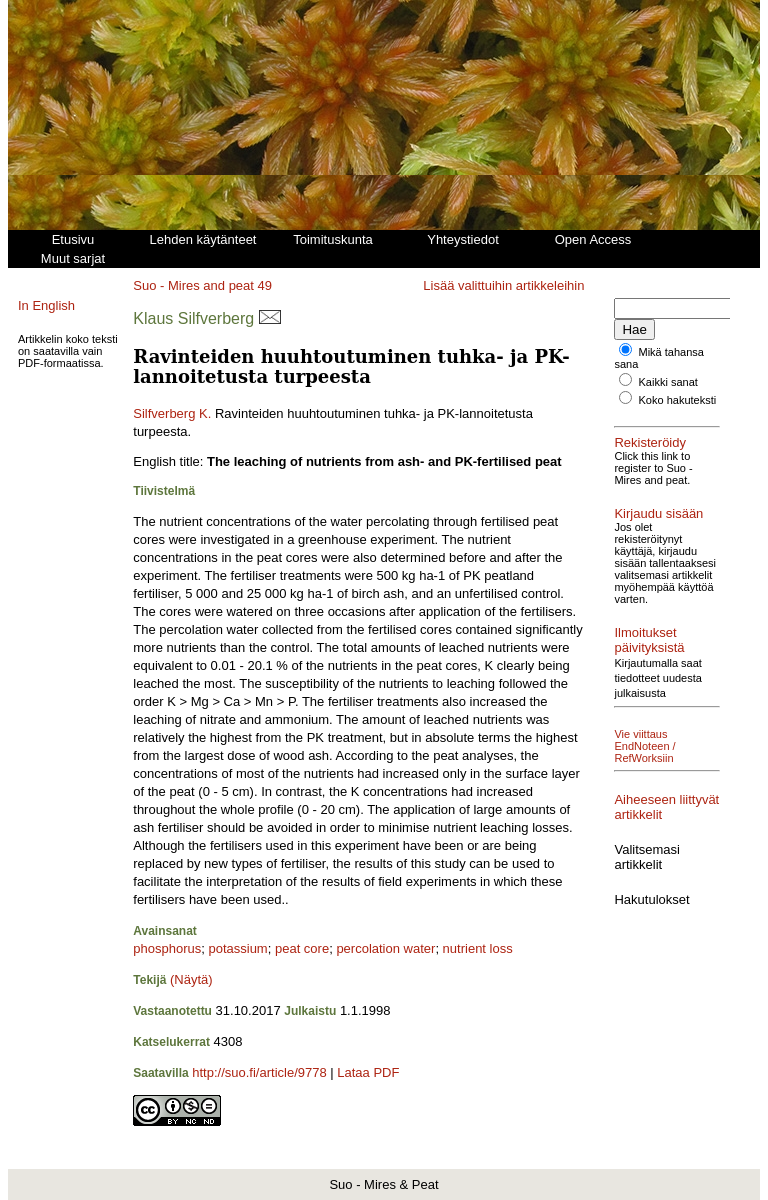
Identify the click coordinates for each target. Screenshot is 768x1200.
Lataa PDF (368, 1072)
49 (265, 285)
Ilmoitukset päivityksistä (649, 640)
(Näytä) (191, 979)
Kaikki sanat (668, 382)
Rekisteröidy (650, 442)
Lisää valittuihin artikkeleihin (503, 285)
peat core (302, 948)
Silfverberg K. (172, 413)
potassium (237, 948)
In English (46, 305)
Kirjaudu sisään (658, 513)
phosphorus (167, 948)
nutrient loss (478, 948)
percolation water (385, 948)
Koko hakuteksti (678, 400)
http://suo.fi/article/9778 (259, 1072)
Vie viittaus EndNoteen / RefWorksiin (644, 746)
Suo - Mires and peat (193, 285)
